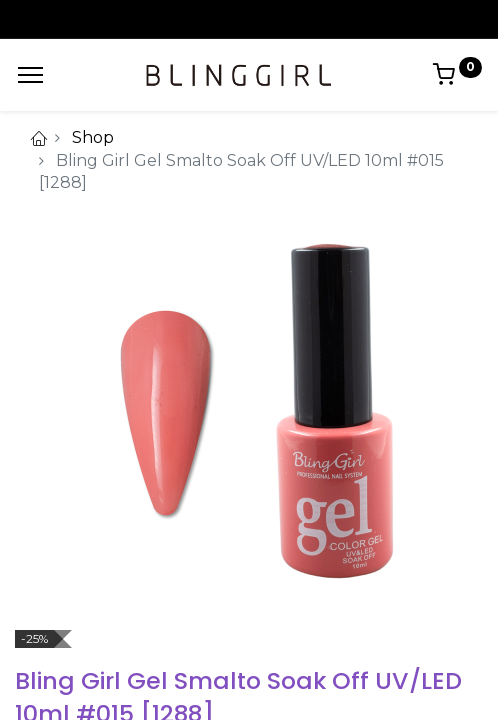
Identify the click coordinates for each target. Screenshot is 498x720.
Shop (93, 137)
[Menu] (30, 75)
